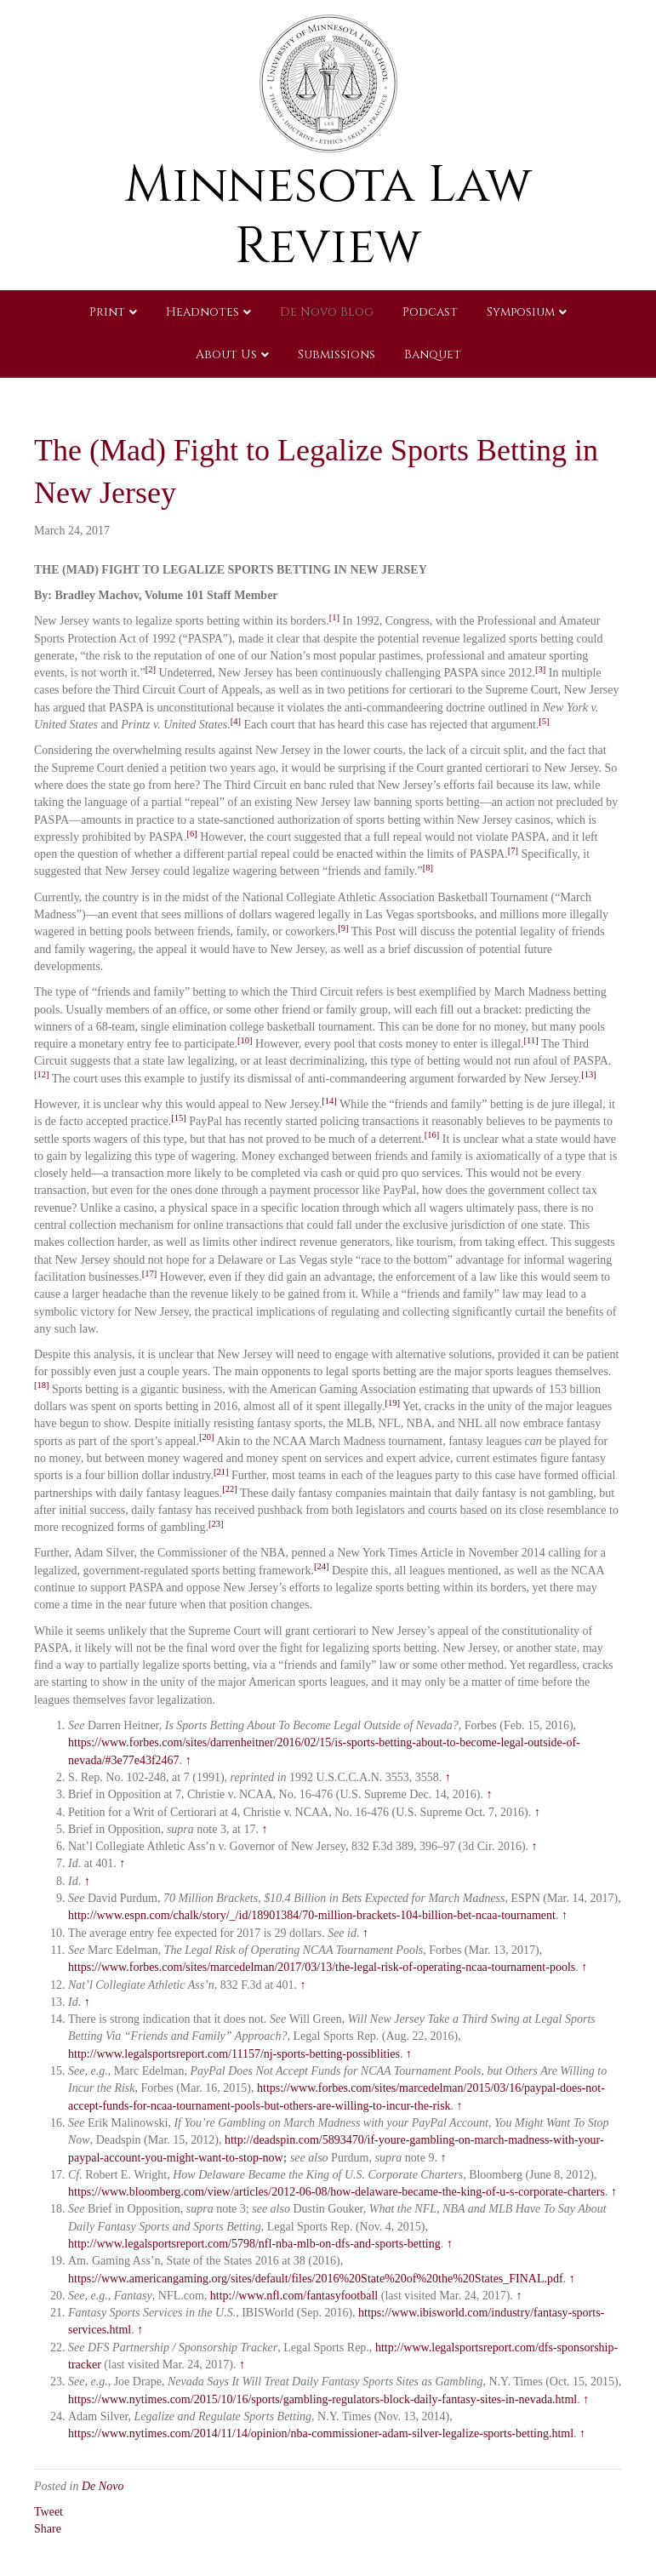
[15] (178, 1117)
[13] (588, 1074)
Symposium (521, 312)
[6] (191, 833)
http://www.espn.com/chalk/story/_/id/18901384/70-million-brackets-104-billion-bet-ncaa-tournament (312, 1915)
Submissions (336, 354)
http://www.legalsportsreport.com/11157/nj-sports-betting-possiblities (234, 2054)
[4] (236, 721)
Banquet (432, 354)
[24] (321, 1566)
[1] (334, 617)
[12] (41, 1074)
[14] (329, 1100)
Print (107, 312)
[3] (540, 669)
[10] (245, 1040)
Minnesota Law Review (328, 216)
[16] (432, 1134)
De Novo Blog (327, 312)
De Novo (102, 2486)
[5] (544, 721)
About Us (226, 354)
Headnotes (202, 312)
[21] (221, 1471)
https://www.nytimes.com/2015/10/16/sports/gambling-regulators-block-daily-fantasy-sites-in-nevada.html (322, 2399)
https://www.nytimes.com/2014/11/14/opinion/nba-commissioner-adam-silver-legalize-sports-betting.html (320, 2433)
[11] (531, 1040)
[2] (150, 669)
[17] (149, 1273)
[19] (392, 1403)
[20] (206, 1437)
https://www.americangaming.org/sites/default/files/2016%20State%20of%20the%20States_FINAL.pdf (315, 2278)
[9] (343, 928)
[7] (513, 850)
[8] (428, 867)
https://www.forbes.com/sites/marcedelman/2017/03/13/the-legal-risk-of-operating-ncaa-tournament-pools (321, 1967)
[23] (216, 1523)
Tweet (48, 2511)
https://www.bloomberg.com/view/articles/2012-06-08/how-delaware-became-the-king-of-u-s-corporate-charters (336, 2191)
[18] (41, 1385)
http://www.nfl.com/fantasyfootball (294, 2295)
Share (47, 2528)
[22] (229, 1489)
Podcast (430, 312)
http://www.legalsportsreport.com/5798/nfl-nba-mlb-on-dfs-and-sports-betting (254, 2243)
